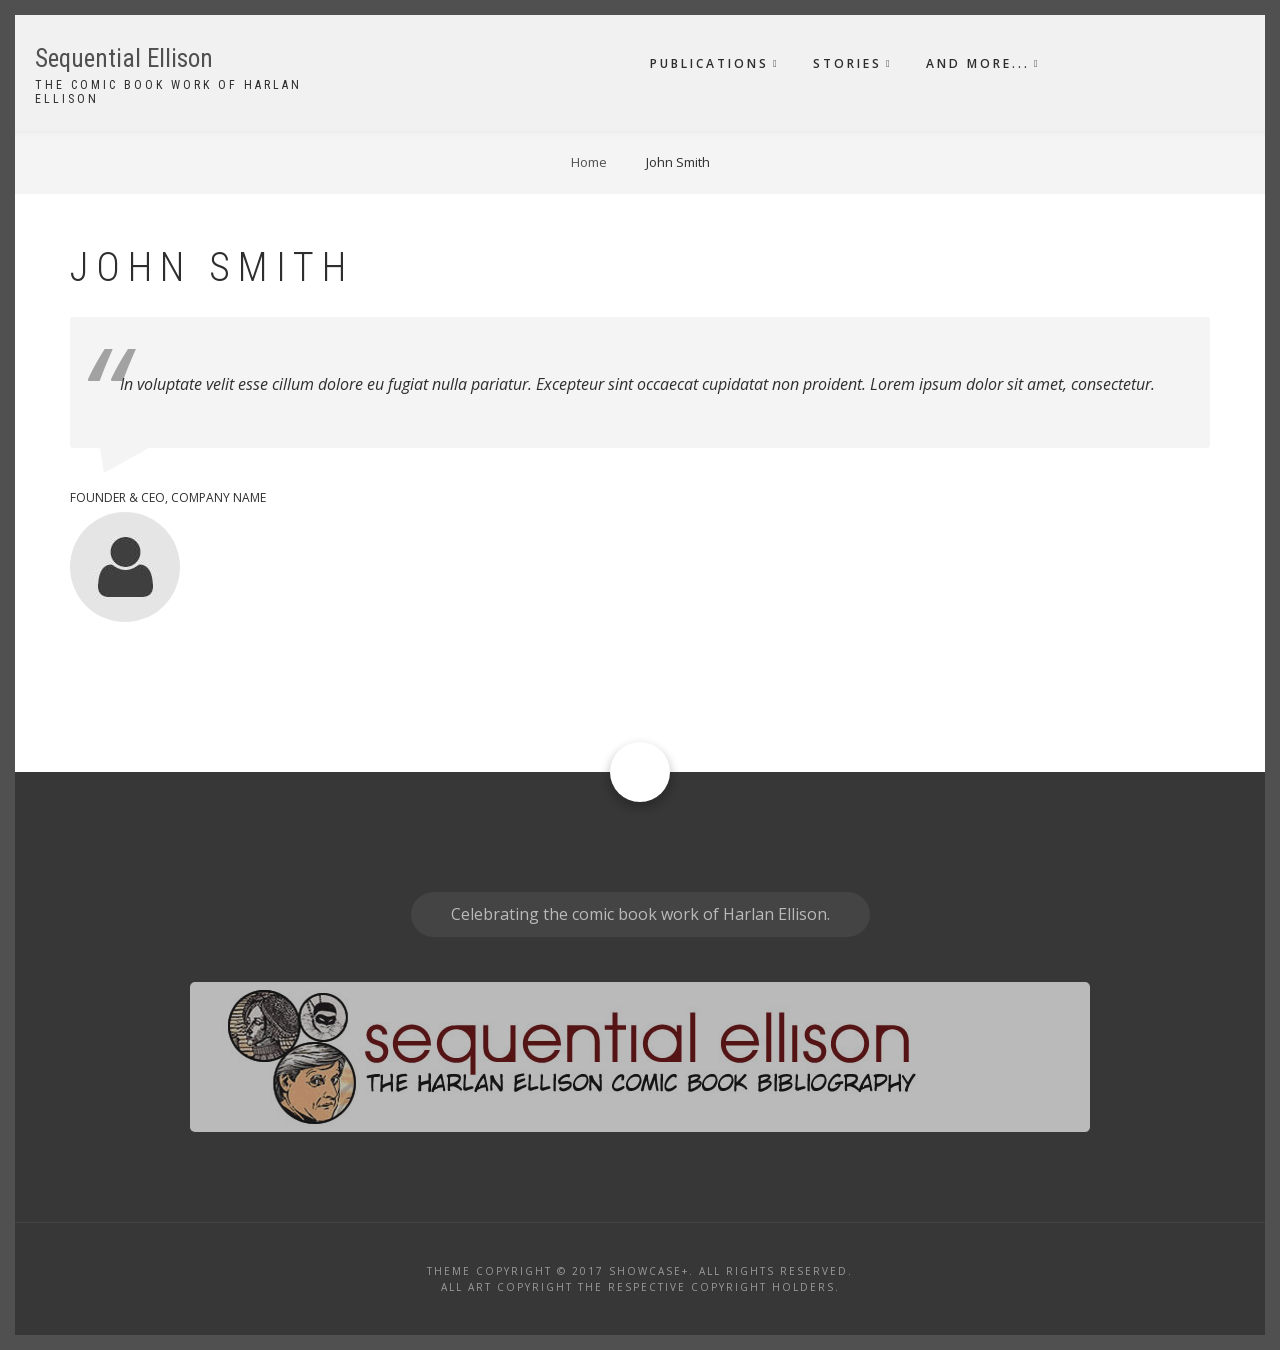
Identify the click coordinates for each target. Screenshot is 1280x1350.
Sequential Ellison (124, 58)
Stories (847, 63)
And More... (978, 63)
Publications (709, 63)
